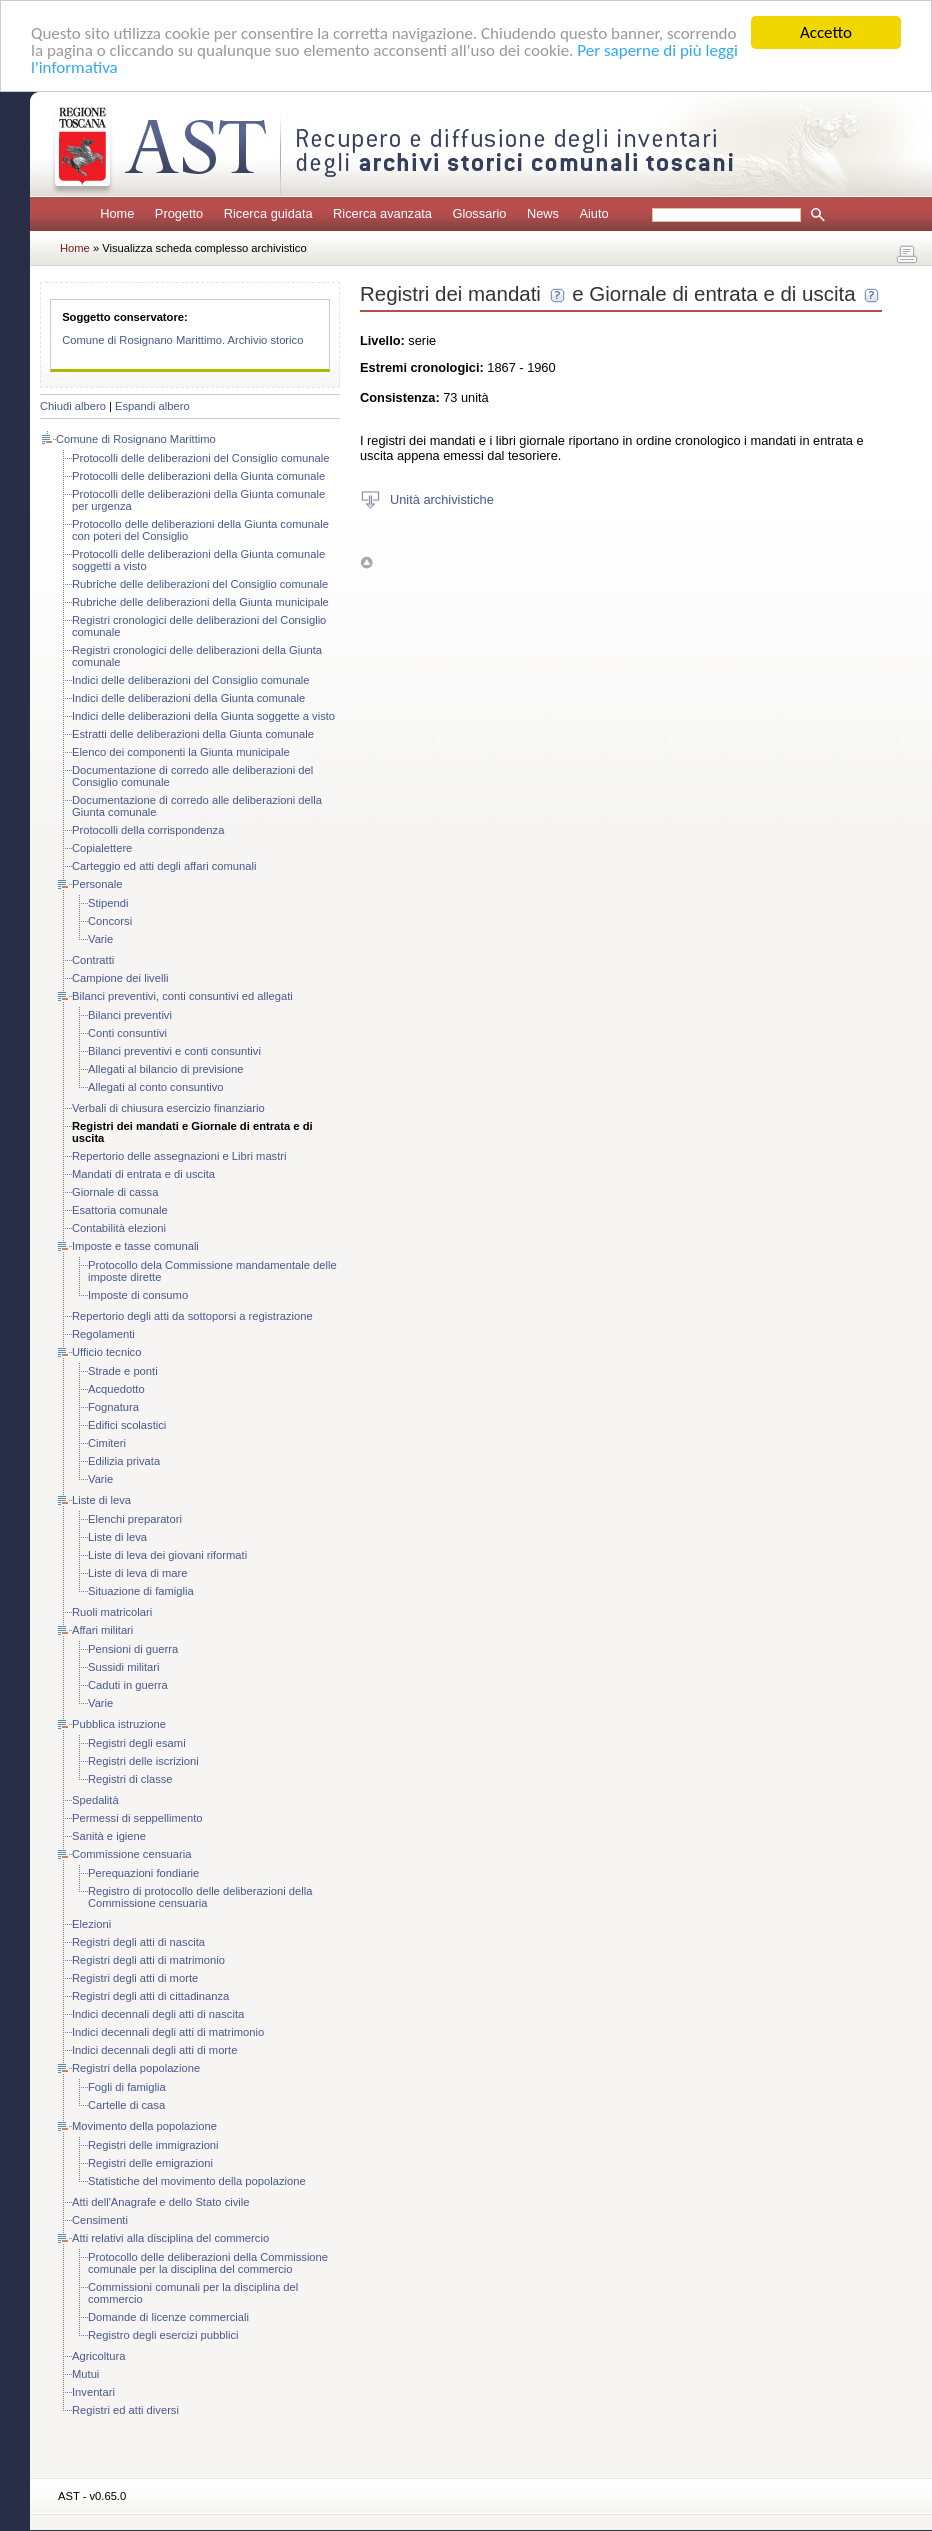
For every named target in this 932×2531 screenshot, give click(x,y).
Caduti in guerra (128, 1685)
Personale (97, 884)
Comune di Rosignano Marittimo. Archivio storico (182, 340)
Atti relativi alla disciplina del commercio (170, 2238)
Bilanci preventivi (130, 1015)
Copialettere (102, 848)
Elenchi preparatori (135, 1519)
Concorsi (110, 921)
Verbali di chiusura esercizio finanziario (168, 1108)
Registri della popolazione (136, 2068)
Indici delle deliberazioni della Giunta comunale (188, 698)
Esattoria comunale (120, 1210)
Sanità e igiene (109, 1836)
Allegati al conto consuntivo (156, 1087)
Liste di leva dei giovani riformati (167, 1555)
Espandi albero (152, 406)
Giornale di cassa (115, 1192)
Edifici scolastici (127, 1425)
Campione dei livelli (120, 978)
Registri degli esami (137, 1743)
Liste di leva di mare (138, 1573)
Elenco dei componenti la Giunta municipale (181, 752)
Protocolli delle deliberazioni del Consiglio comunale (200, 458)
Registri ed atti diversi (125, 2410)
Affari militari (102, 1630)
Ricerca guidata (268, 213)
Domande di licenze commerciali (168, 2317)
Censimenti (100, 2220)
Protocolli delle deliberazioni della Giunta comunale (198, 476)
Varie (100, 939)
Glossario (479, 213)
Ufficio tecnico (106, 1352)
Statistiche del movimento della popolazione (197, 2181)
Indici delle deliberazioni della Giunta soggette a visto (203, 716)
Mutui (85, 2374)
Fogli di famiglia (127, 2087)
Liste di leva (101, 1500)
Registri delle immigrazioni (153, 2145)
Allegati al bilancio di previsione (165, 1069)
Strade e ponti (123, 1371)
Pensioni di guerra (133, 1649)
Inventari (93, 2392)
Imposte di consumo (138, 1295)
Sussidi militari (124, 1667)
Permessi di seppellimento (137, 1818)
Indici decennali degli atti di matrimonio (168, 2032)
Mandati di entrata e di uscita (143, 1174)
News (543, 213)
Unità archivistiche (442, 498)
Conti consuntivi (127, 1033)
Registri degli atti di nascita (138, 1942)
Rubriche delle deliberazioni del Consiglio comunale (200, 584)
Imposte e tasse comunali (135, 1246)
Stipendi (108, 903)
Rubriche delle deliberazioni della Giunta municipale (200, 602)
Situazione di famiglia (141, 1591)
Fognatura (113, 1407)
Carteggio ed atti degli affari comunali (164, 866)
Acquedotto (116, 1389)
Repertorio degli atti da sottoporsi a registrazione (192, 1316)
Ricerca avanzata (382, 213)
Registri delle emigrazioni (150, 2163)
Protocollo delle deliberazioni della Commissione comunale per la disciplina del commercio (208, 2263)
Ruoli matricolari (112, 1612)
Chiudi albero (73, 406)
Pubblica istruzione (119, 1724)
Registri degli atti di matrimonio (148, 1960)
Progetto (179, 213)
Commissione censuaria (131, 1854)
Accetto (826, 32)
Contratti (93, 960)
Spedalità (95, 1800)
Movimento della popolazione (144, 2126)
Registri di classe (130, 1779)
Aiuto (593, 213)
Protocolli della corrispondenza (148, 830)
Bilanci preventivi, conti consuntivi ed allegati (182, 996)
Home (117, 213)
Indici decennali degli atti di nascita (158, 2014)
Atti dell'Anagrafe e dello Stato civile (161, 2202)
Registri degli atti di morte (135, 1978)
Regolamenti (103, 1334)
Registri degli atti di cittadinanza (150, 1996)
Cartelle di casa (126, 2105)
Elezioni (91, 1924)
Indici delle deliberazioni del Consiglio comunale (191, 680)
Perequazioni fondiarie (143, 1873)
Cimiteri (107, 1443)
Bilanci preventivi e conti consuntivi (174, 1051)
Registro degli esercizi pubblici (163, 2335)
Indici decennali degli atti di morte (154, 2050)
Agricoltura (98, 2356)
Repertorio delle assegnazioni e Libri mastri (179, 1156)
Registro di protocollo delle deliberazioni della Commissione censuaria (200, 1897)
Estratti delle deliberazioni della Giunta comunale (193, 734)
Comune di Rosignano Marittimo (136, 439)
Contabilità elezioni (119, 1228)
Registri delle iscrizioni (143, 1761)
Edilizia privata (124, 1461)
